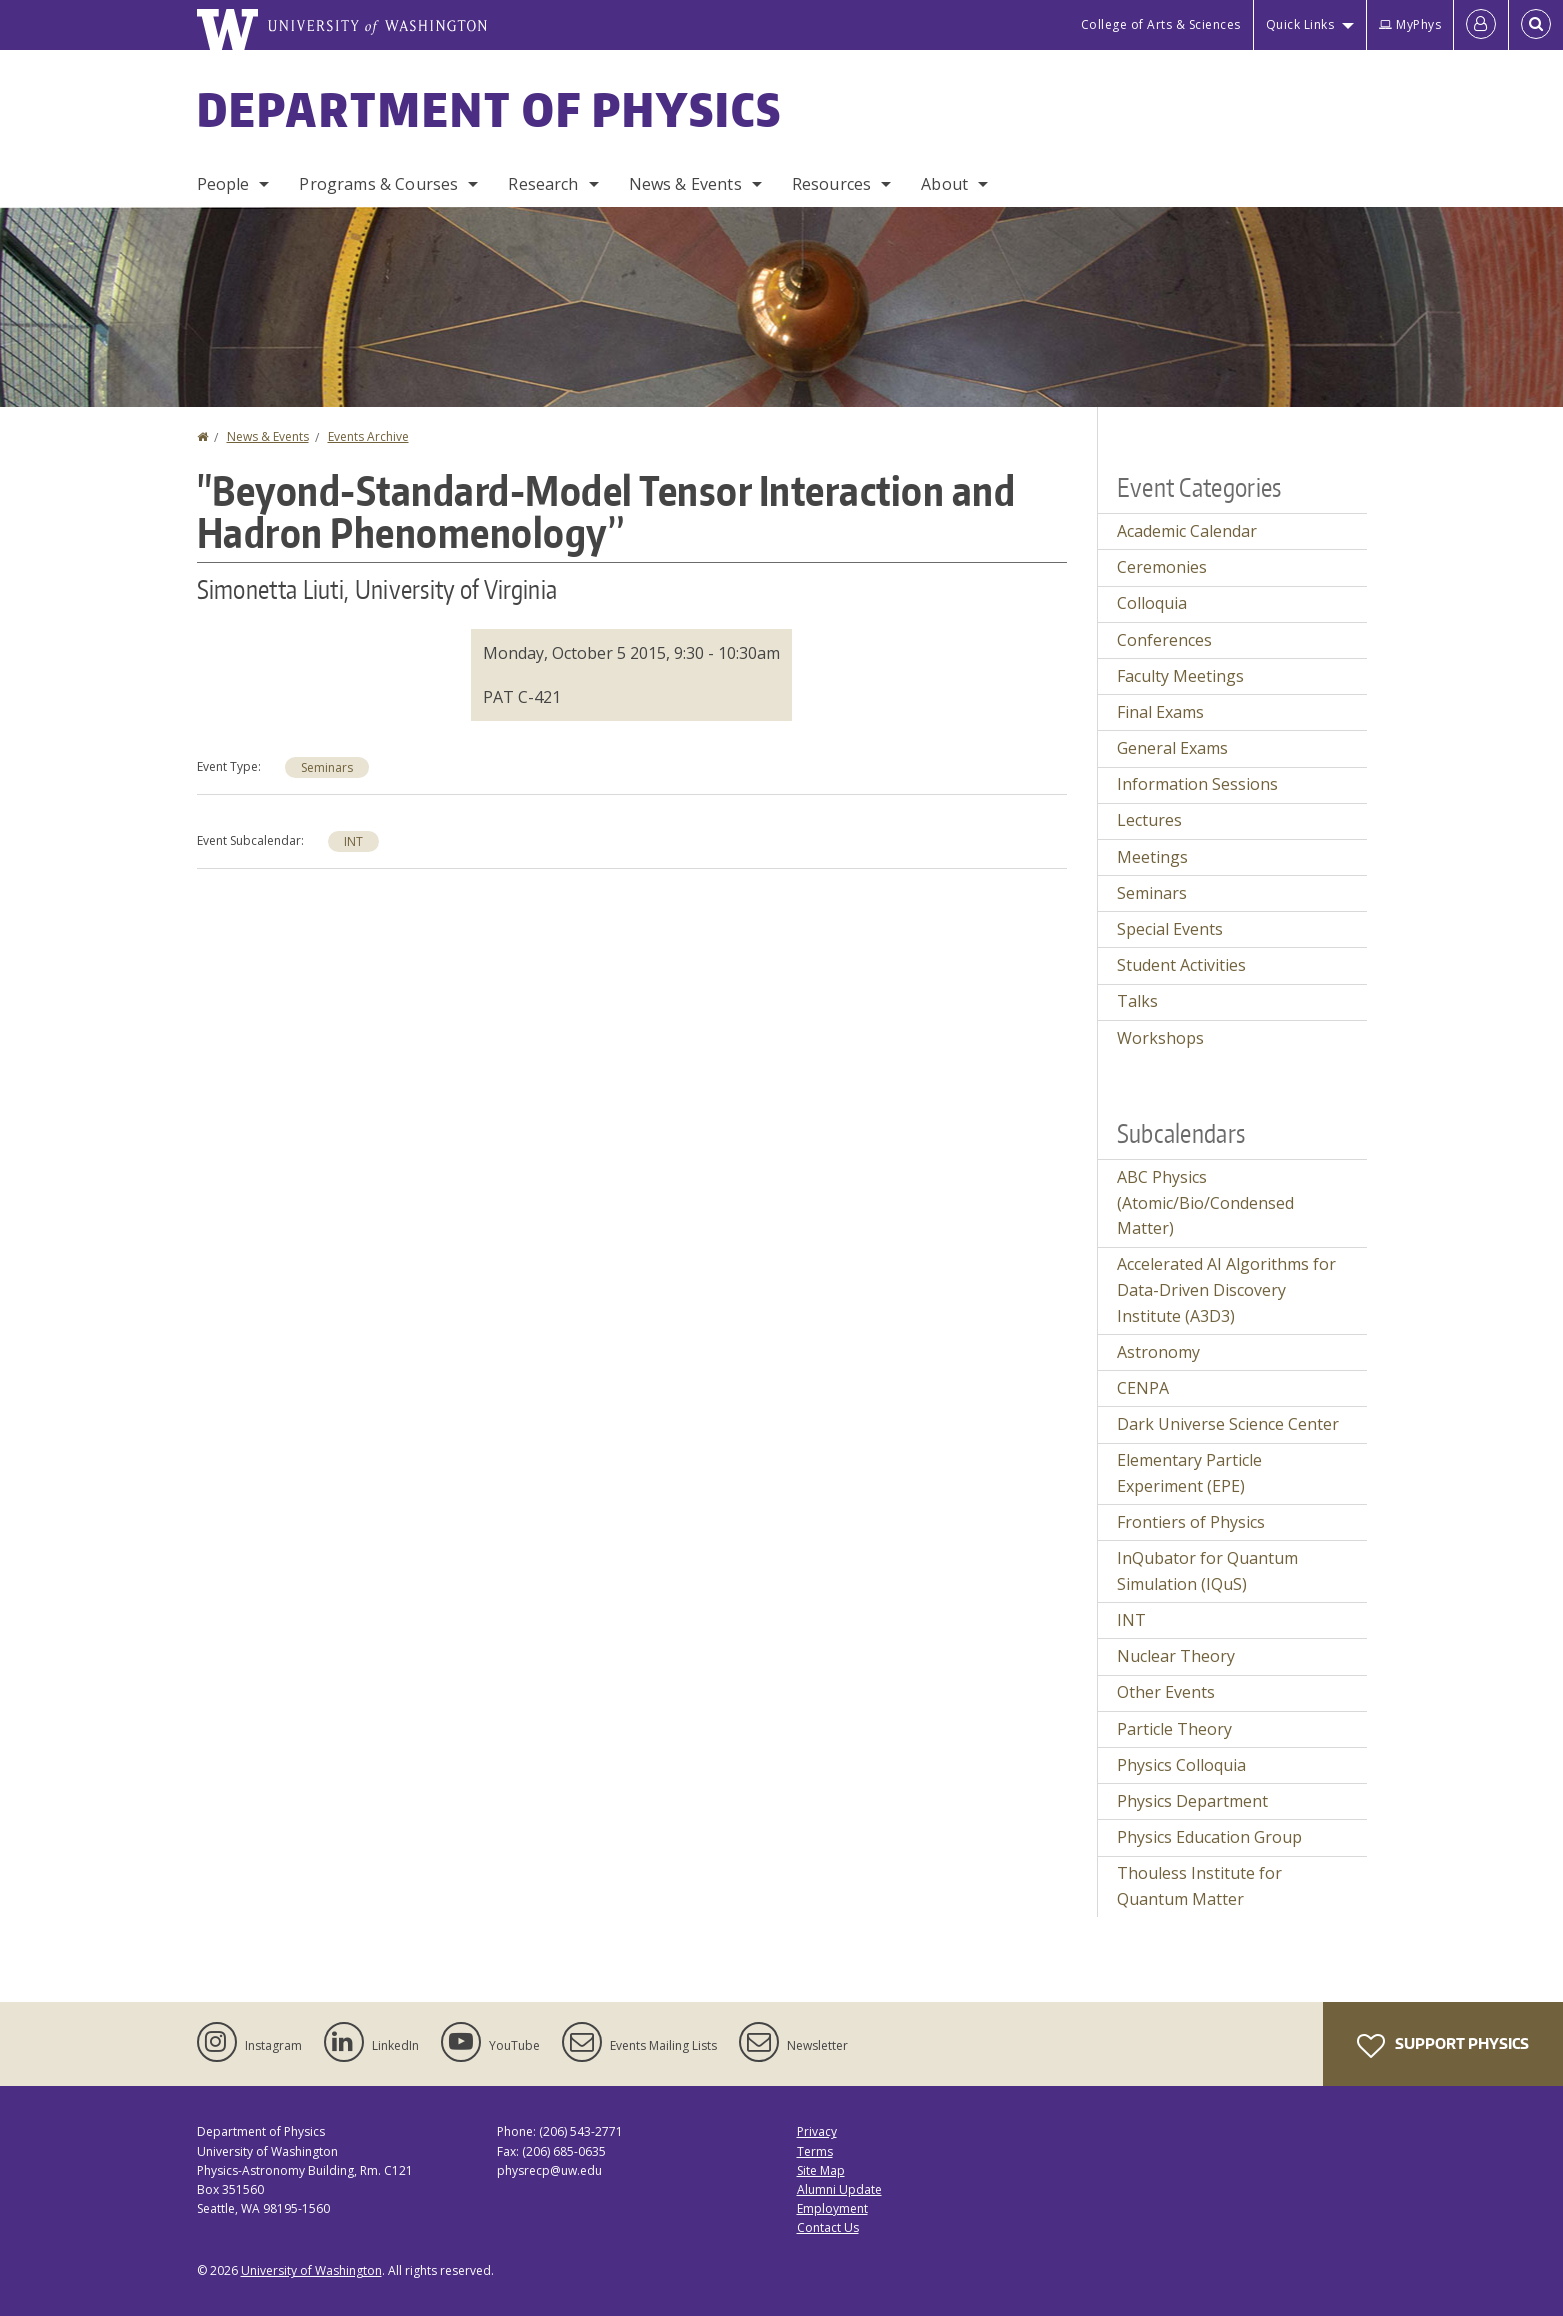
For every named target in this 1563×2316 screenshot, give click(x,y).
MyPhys (1410, 24)
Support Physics (1443, 2046)
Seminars (327, 767)
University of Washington (311, 2270)
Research (543, 184)
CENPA (1143, 1388)
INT (353, 841)
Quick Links (1300, 24)
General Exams (1172, 748)
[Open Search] (1536, 25)
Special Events (1170, 929)
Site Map (821, 2170)
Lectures (1149, 820)
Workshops (1160, 1038)
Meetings (1152, 857)
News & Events (685, 184)
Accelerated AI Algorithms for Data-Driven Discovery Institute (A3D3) (1226, 1289)
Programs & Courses (378, 184)
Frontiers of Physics (1191, 1522)
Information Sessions (1197, 784)
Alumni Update (839, 2189)
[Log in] (1481, 25)
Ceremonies (1162, 567)
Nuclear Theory (1176, 1656)
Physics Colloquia (1181, 1765)
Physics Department (1192, 1801)
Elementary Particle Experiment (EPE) (1189, 1473)
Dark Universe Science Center (1228, 1424)
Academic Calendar (1187, 531)
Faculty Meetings (1180, 676)
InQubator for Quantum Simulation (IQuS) (1207, 1571)
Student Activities (1181, 965)
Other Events (1166, 1692)
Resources (831, 184)
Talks (1137, 1001)
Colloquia (1152, 603)
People (223, 184)
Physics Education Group (1209, 1837)
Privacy (817, 2131)
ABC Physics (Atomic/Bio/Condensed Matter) (1205, 1202)
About (944, 184)
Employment (832, 2208)
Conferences (1164, 640)
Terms (815, 2151)
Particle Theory (1174, 1729)
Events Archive (368, 436)
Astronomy (1158, 1352)
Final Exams (1160, 712)
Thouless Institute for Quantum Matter (1199, 1886)
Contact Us (828, 2227)
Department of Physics (490, 109)
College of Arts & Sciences (1161, 24)
